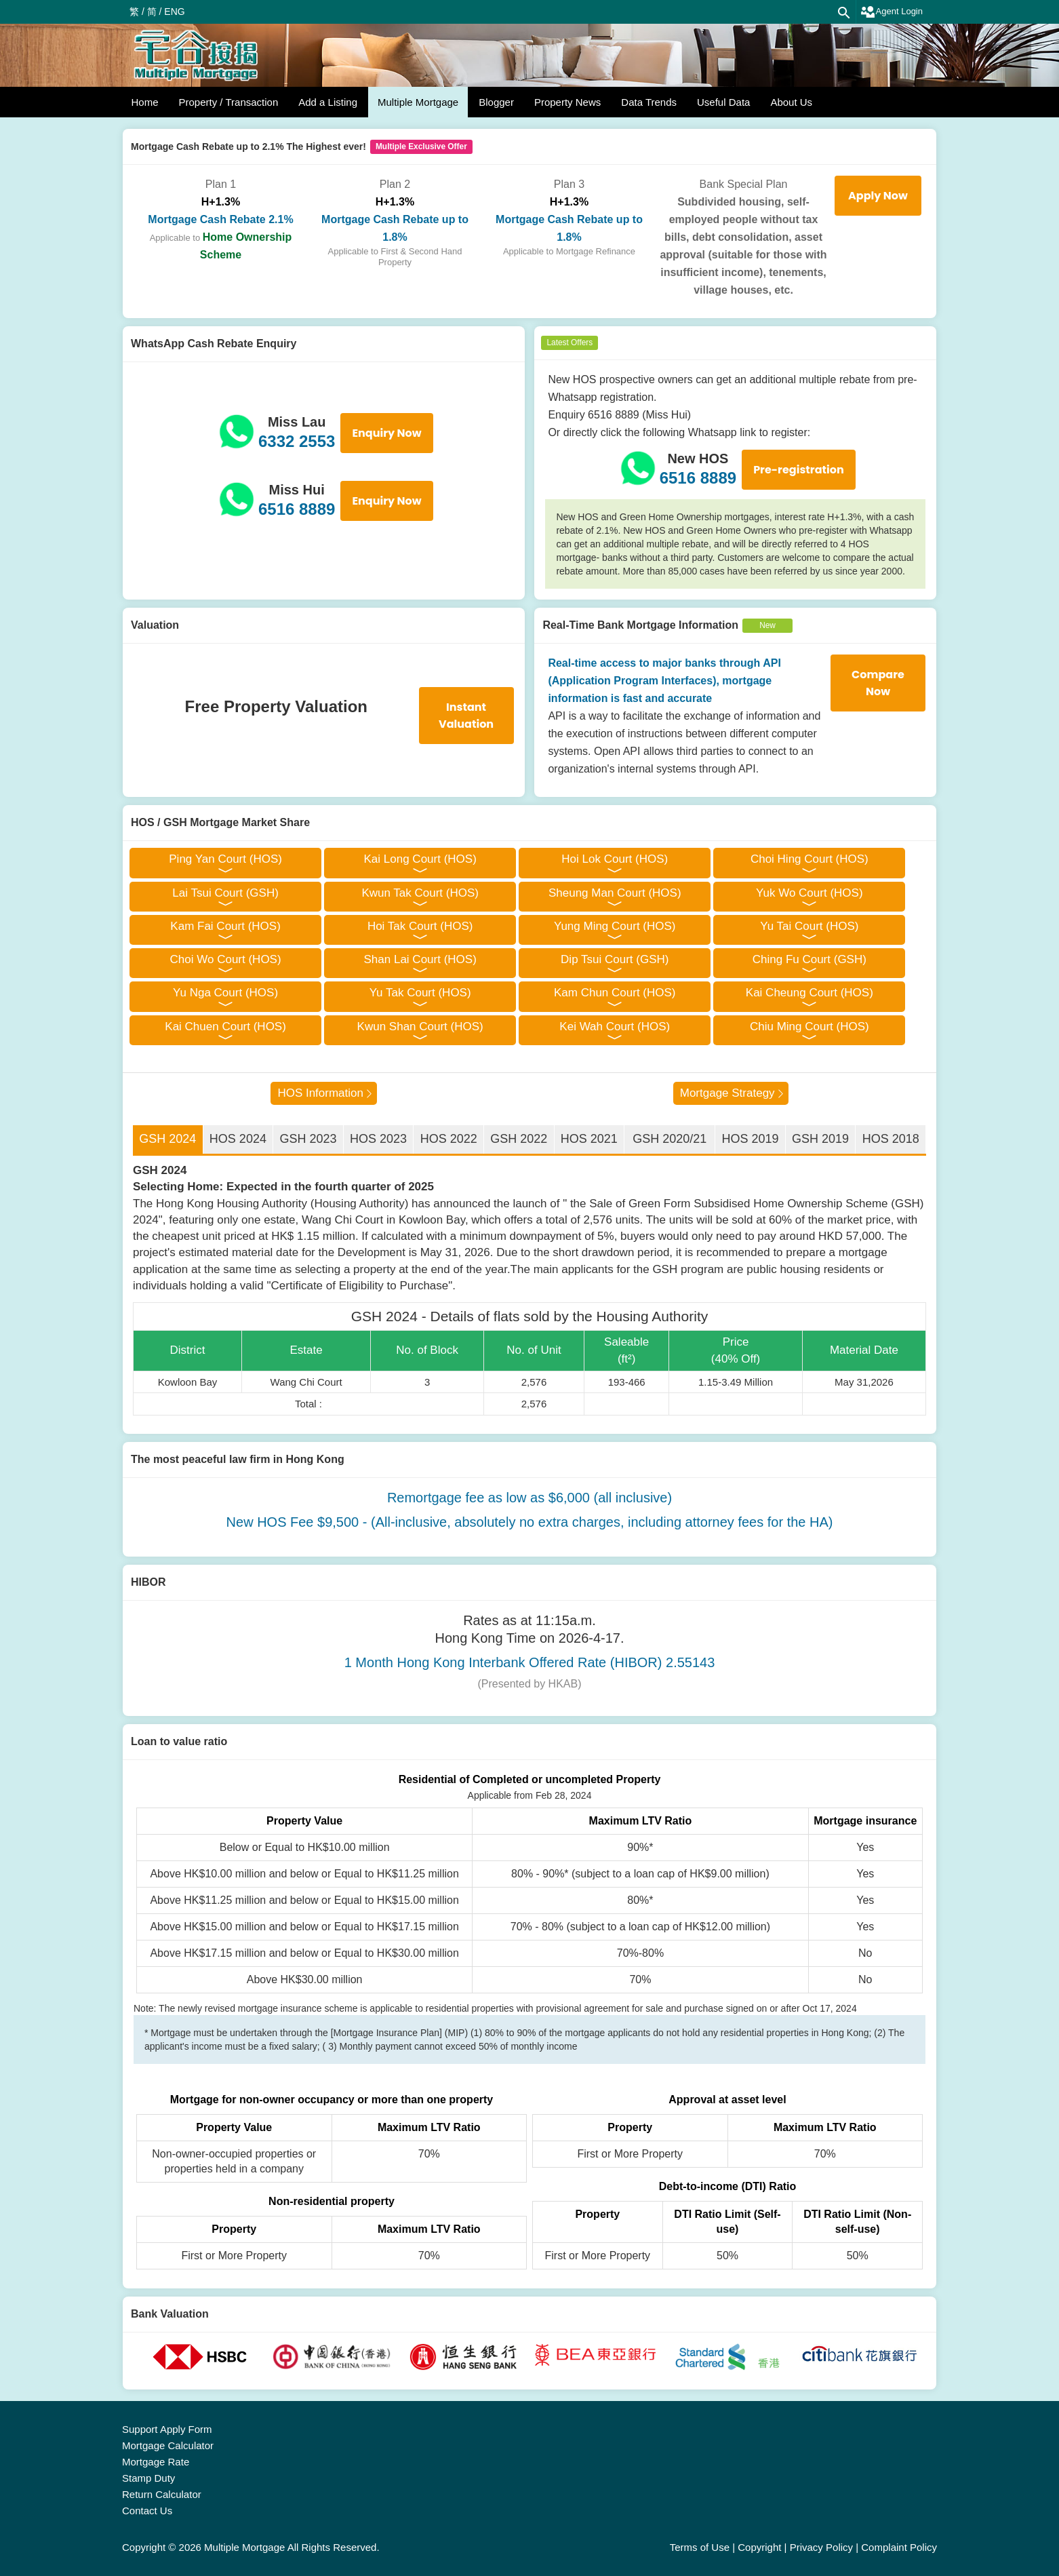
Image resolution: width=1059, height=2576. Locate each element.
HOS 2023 (378, 1139)
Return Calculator (161, 2494)
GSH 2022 (518, 1139)
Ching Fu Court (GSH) (809, 959)
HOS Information (320, 1093)
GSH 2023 (307, 1139)
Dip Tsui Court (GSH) (614, 959)
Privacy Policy (821, 2547)
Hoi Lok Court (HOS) (614, 859)
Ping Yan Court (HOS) (225, 859)
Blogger (496, 102)
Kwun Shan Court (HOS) (420, 1026)
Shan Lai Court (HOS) (420, 959)
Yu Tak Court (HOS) (420, 992)
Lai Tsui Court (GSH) (225, 892)
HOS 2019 (749, 1139)
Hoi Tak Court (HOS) (420, 926)
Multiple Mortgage (418, 102)
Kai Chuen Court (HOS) (225, 1026)
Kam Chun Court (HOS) (615, 992)
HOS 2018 (890, 1139)
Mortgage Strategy (727, 1093)
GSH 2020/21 (669, 1139)
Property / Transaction (229, 102)
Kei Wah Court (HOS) (614, 1026)
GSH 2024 (167, 1139)
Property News (567, 102)
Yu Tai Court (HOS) (809, 926)
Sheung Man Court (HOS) (614, 892)
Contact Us (147, 2510)
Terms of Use (700, 2547)
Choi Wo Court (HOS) (225, 959)
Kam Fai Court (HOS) (225, 926)
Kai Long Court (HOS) (420, 859)
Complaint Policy (899, 2547)
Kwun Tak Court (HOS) (420, 892)
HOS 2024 (237, 1139)
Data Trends (649, 102)
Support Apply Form (167, 2429)
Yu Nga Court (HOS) (225, 992)
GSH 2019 (820, 1139)
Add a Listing (327, 102)
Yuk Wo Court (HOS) (809, 892)
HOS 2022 (448, 1139)
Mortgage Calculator (168, 2445)
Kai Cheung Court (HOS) (809, 992)
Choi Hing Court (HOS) (809, 859)
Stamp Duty (148, 2478)
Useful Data (723, 102)
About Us (791, 102)
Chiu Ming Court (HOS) (809, 1026)
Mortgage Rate (155, 2461)
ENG (174, 11)
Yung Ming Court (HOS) (615, 926)
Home (145, 102)
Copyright (759, 2547)
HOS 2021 (589, 1139)
